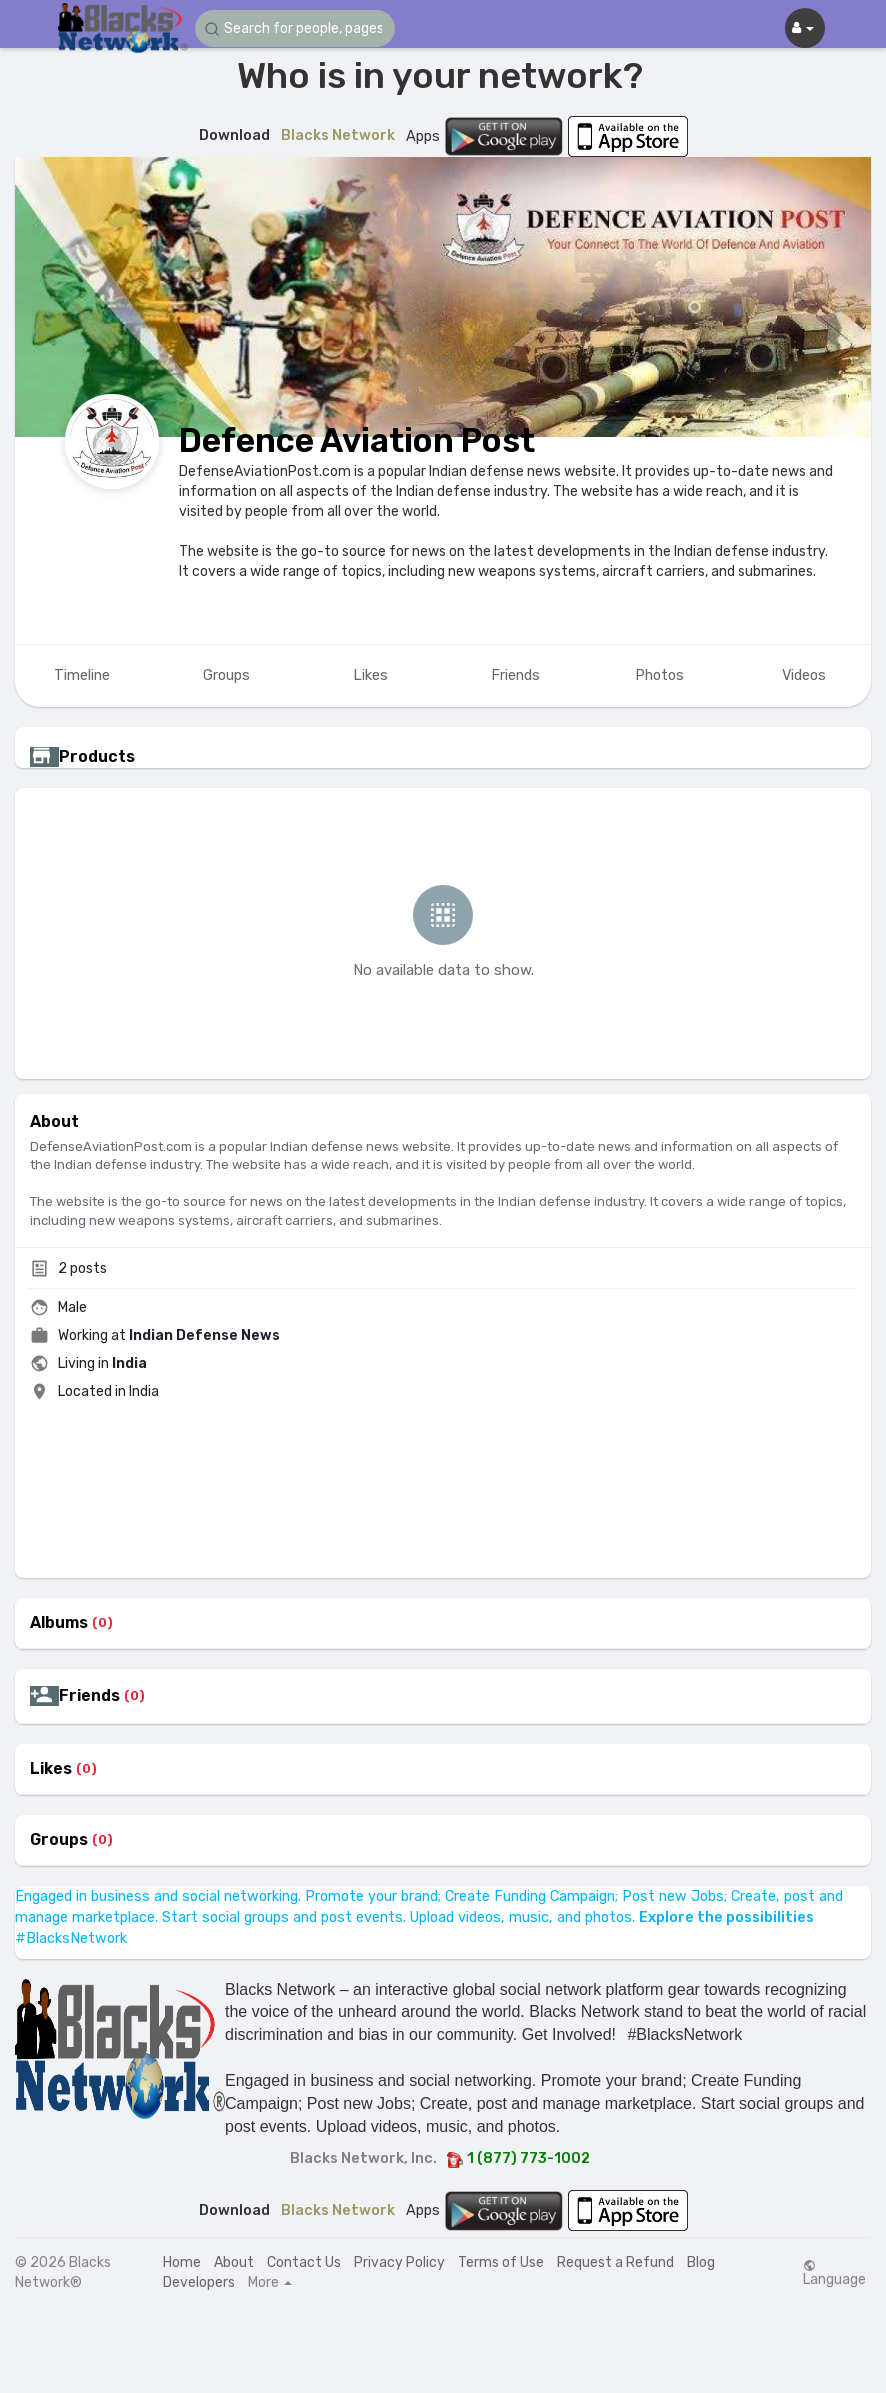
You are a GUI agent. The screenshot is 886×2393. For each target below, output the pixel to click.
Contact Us (304, 2262)
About (234, 2262)
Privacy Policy (399, 2262)
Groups (59, 1840)
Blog (701, 2262)
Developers (199, 2282)
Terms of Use (501, 2262)
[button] (295, 28)
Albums (59, 1623)
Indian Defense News (204, 1335)
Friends (89, 1696)
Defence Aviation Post (357, 440)
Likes (51, 1769)
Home (182, 2262)
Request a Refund (615, 2262)
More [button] (270, 2283)
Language (834, 2273)
